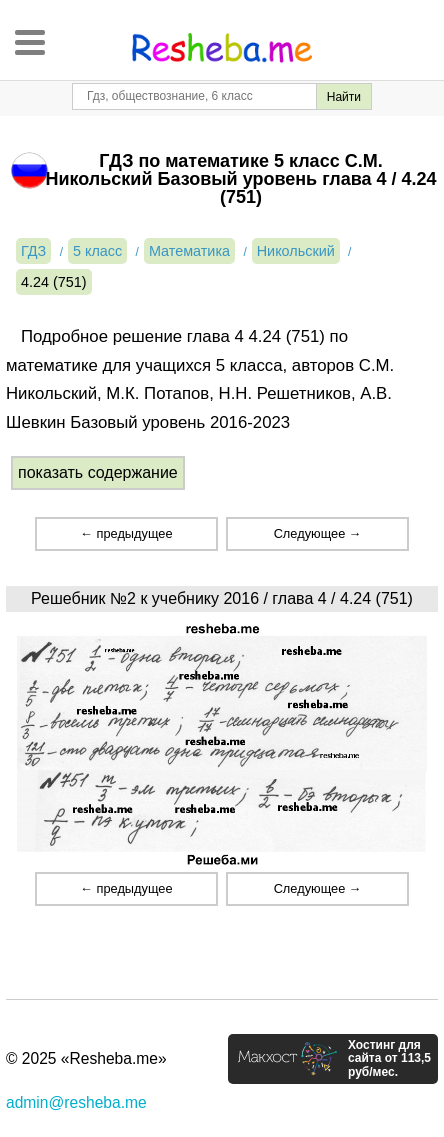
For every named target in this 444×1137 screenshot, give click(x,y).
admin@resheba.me (76, 1102)
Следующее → (318, 533)
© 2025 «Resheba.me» (86, 1058)
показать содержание (98, 472)
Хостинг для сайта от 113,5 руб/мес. (389, 1059)
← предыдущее (126, 533)
